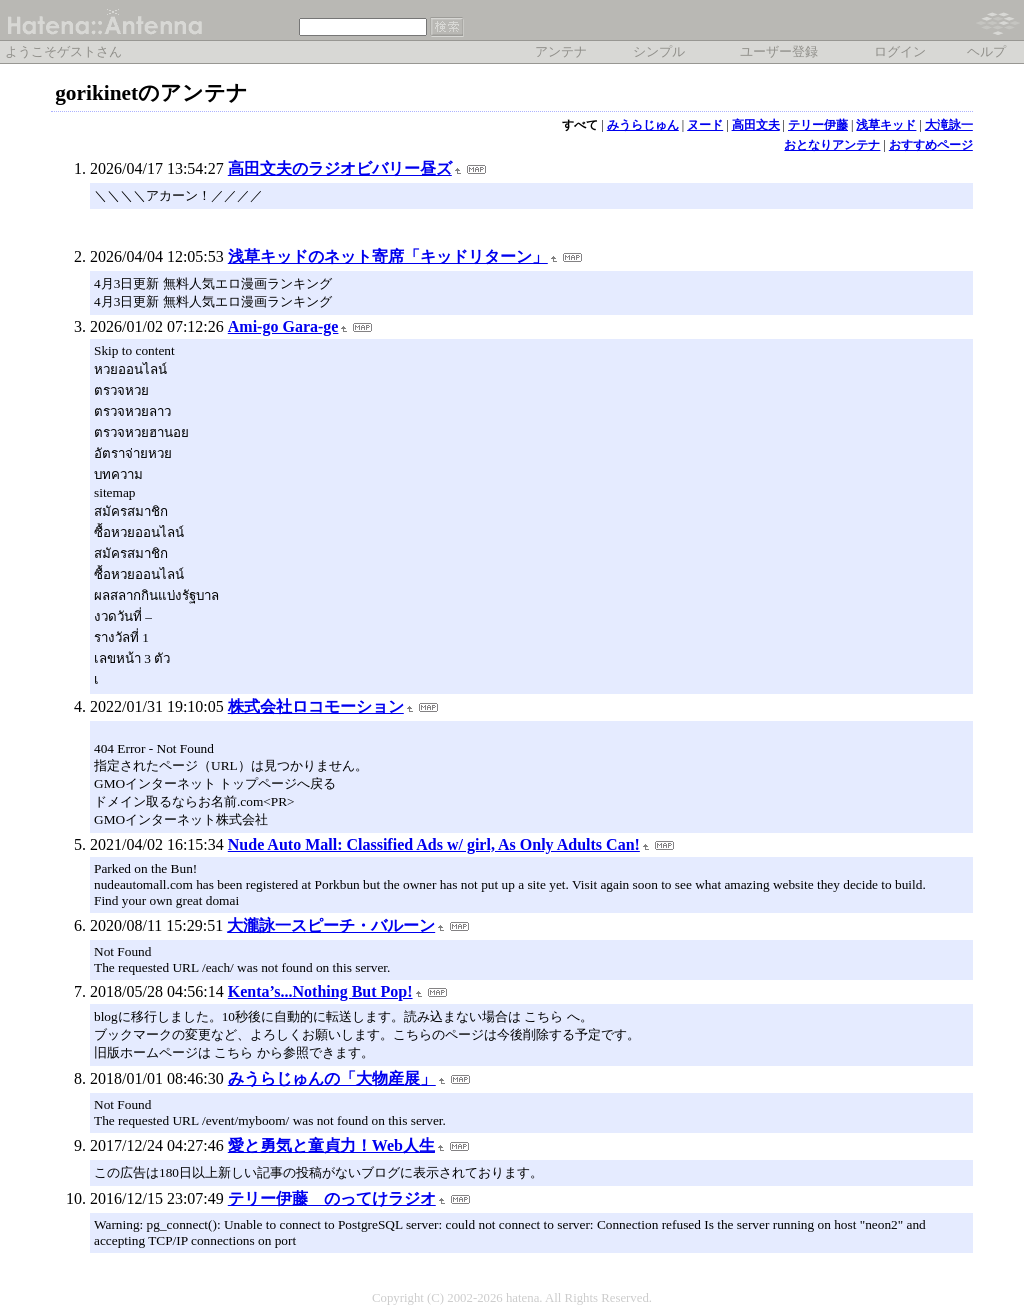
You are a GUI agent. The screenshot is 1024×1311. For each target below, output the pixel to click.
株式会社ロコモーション (316, 706)
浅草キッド (886, 125)
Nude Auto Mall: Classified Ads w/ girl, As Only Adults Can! (434, 844)
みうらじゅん (643, 125)
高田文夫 (756, 125)
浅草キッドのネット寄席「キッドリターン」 (388, 256)
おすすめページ (931, 145)
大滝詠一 (949, 125)
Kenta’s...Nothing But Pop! (320, 991)
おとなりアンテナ (832, 145)
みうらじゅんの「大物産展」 (332, 1078)
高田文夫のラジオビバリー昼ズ (340, 168)
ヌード (705, 125)
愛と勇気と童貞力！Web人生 (331, 1145)
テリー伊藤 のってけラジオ (332, 1198)
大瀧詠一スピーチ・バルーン (331, 925)
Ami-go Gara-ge (283, 326)
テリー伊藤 (818, 125)
